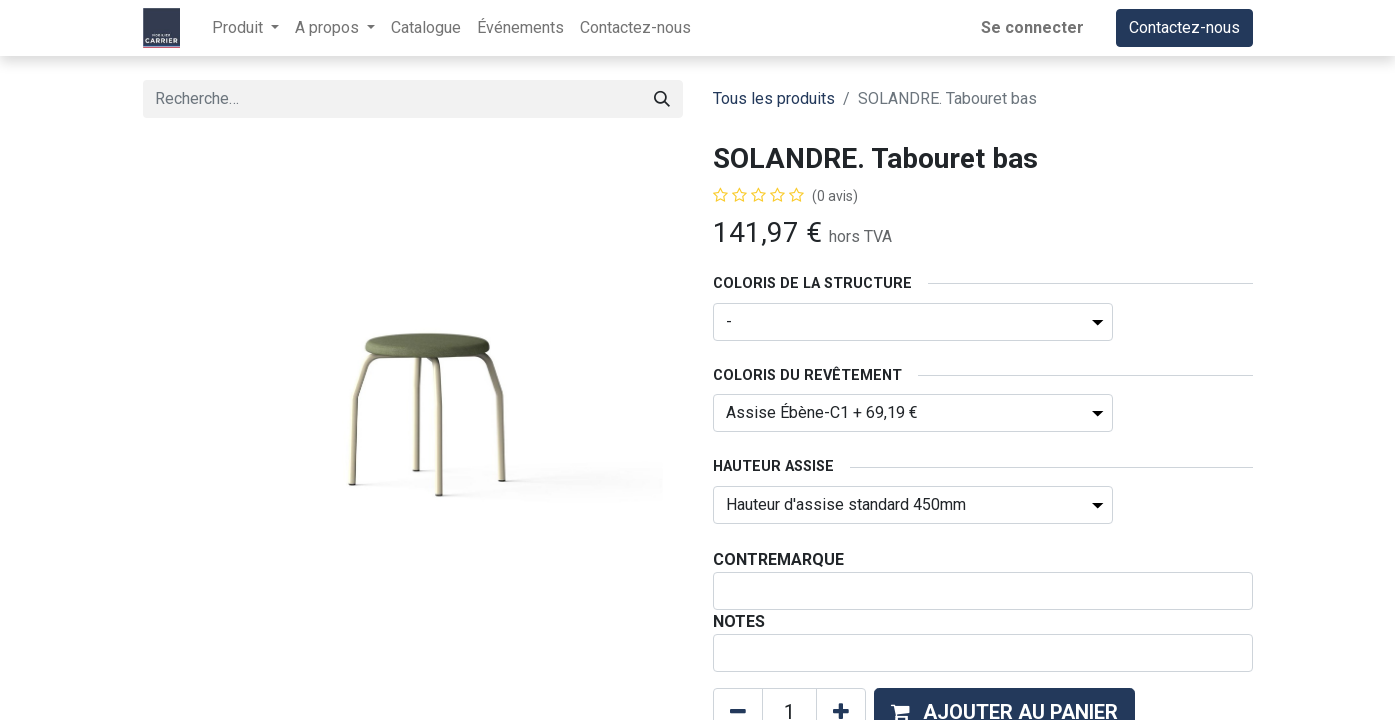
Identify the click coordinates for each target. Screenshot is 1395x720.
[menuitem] (426, 28)
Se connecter (1032, 27)
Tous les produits (774, 98)
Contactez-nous (1184, 27)
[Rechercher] (662, 99)
